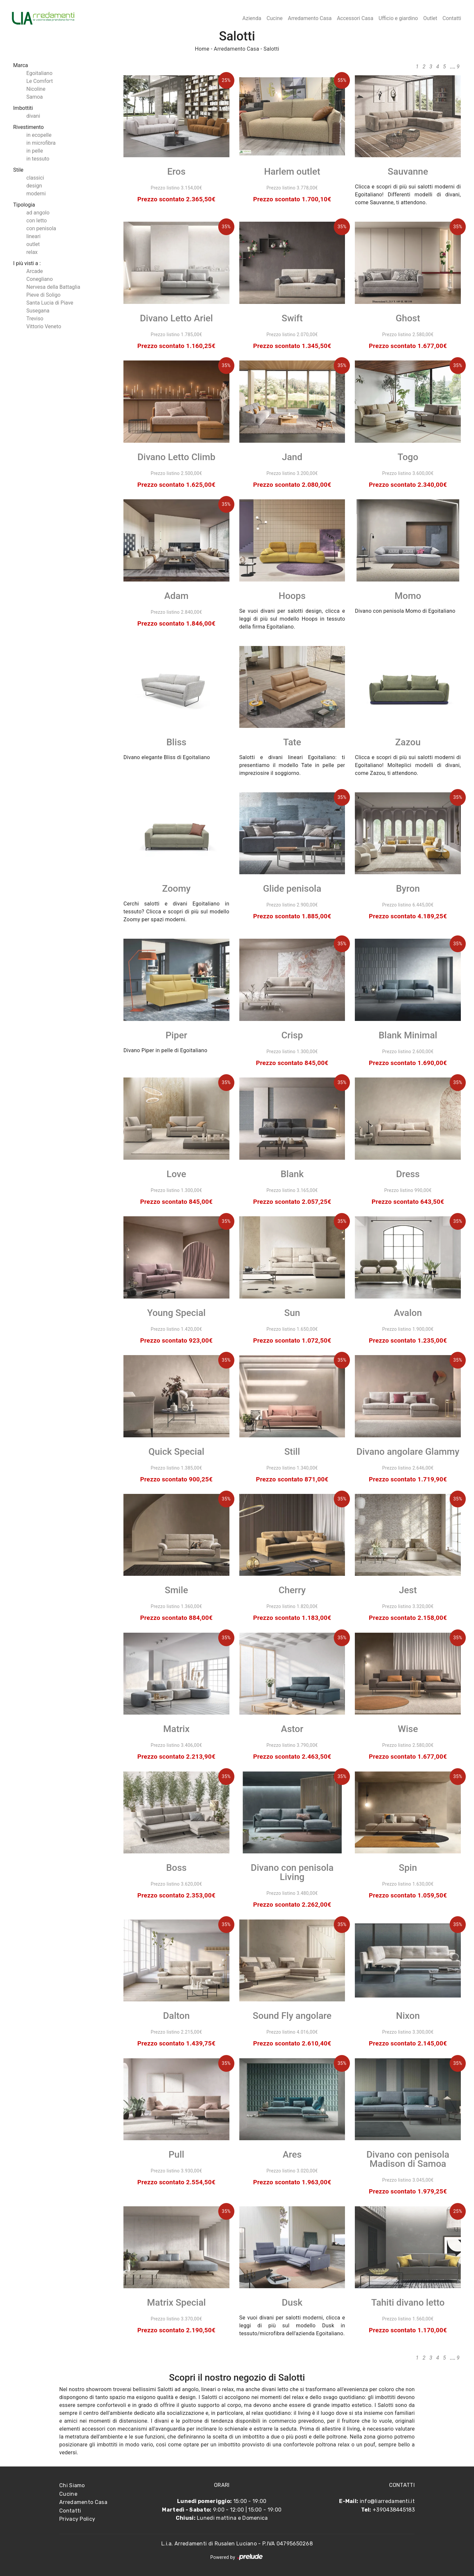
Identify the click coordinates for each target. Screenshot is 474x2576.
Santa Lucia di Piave (49, 303)
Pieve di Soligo (43, 295)
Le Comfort (39, 81)
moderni (36, 193)
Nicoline (35, 89)
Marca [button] (20, 65)
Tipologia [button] (24, 205)
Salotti (271, 49)
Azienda (251, 18)
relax (32, 252)
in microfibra (41, 143)
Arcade (34, 271)
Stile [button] (18, 170)
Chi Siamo (72, 2485)
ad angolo (37, 213)
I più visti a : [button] (27, 263)
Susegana (37, 311)
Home (202, 49)
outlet (33, 244)
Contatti (451, 18)
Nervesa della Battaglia (53, 287)
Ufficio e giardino (398, 18)
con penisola (41, 228)
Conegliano (39, 279)
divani (33, 116)
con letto (36, 220)
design (34, 186)
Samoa (34, 97)
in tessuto (37, 159)
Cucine (275, 18)
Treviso (34, 318)
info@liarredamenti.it (387, 2501)
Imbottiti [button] (23, 108)
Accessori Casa (355, 18)
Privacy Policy (77, 2519)
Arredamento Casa (309, 18)
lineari (33, 236)
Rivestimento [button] (28, 127)
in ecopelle (38, 135)
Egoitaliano (39, 73)
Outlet (430, 18)
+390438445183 (394, 2510)
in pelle (34, 151)
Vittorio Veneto (43, 326)
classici (35, 178)
